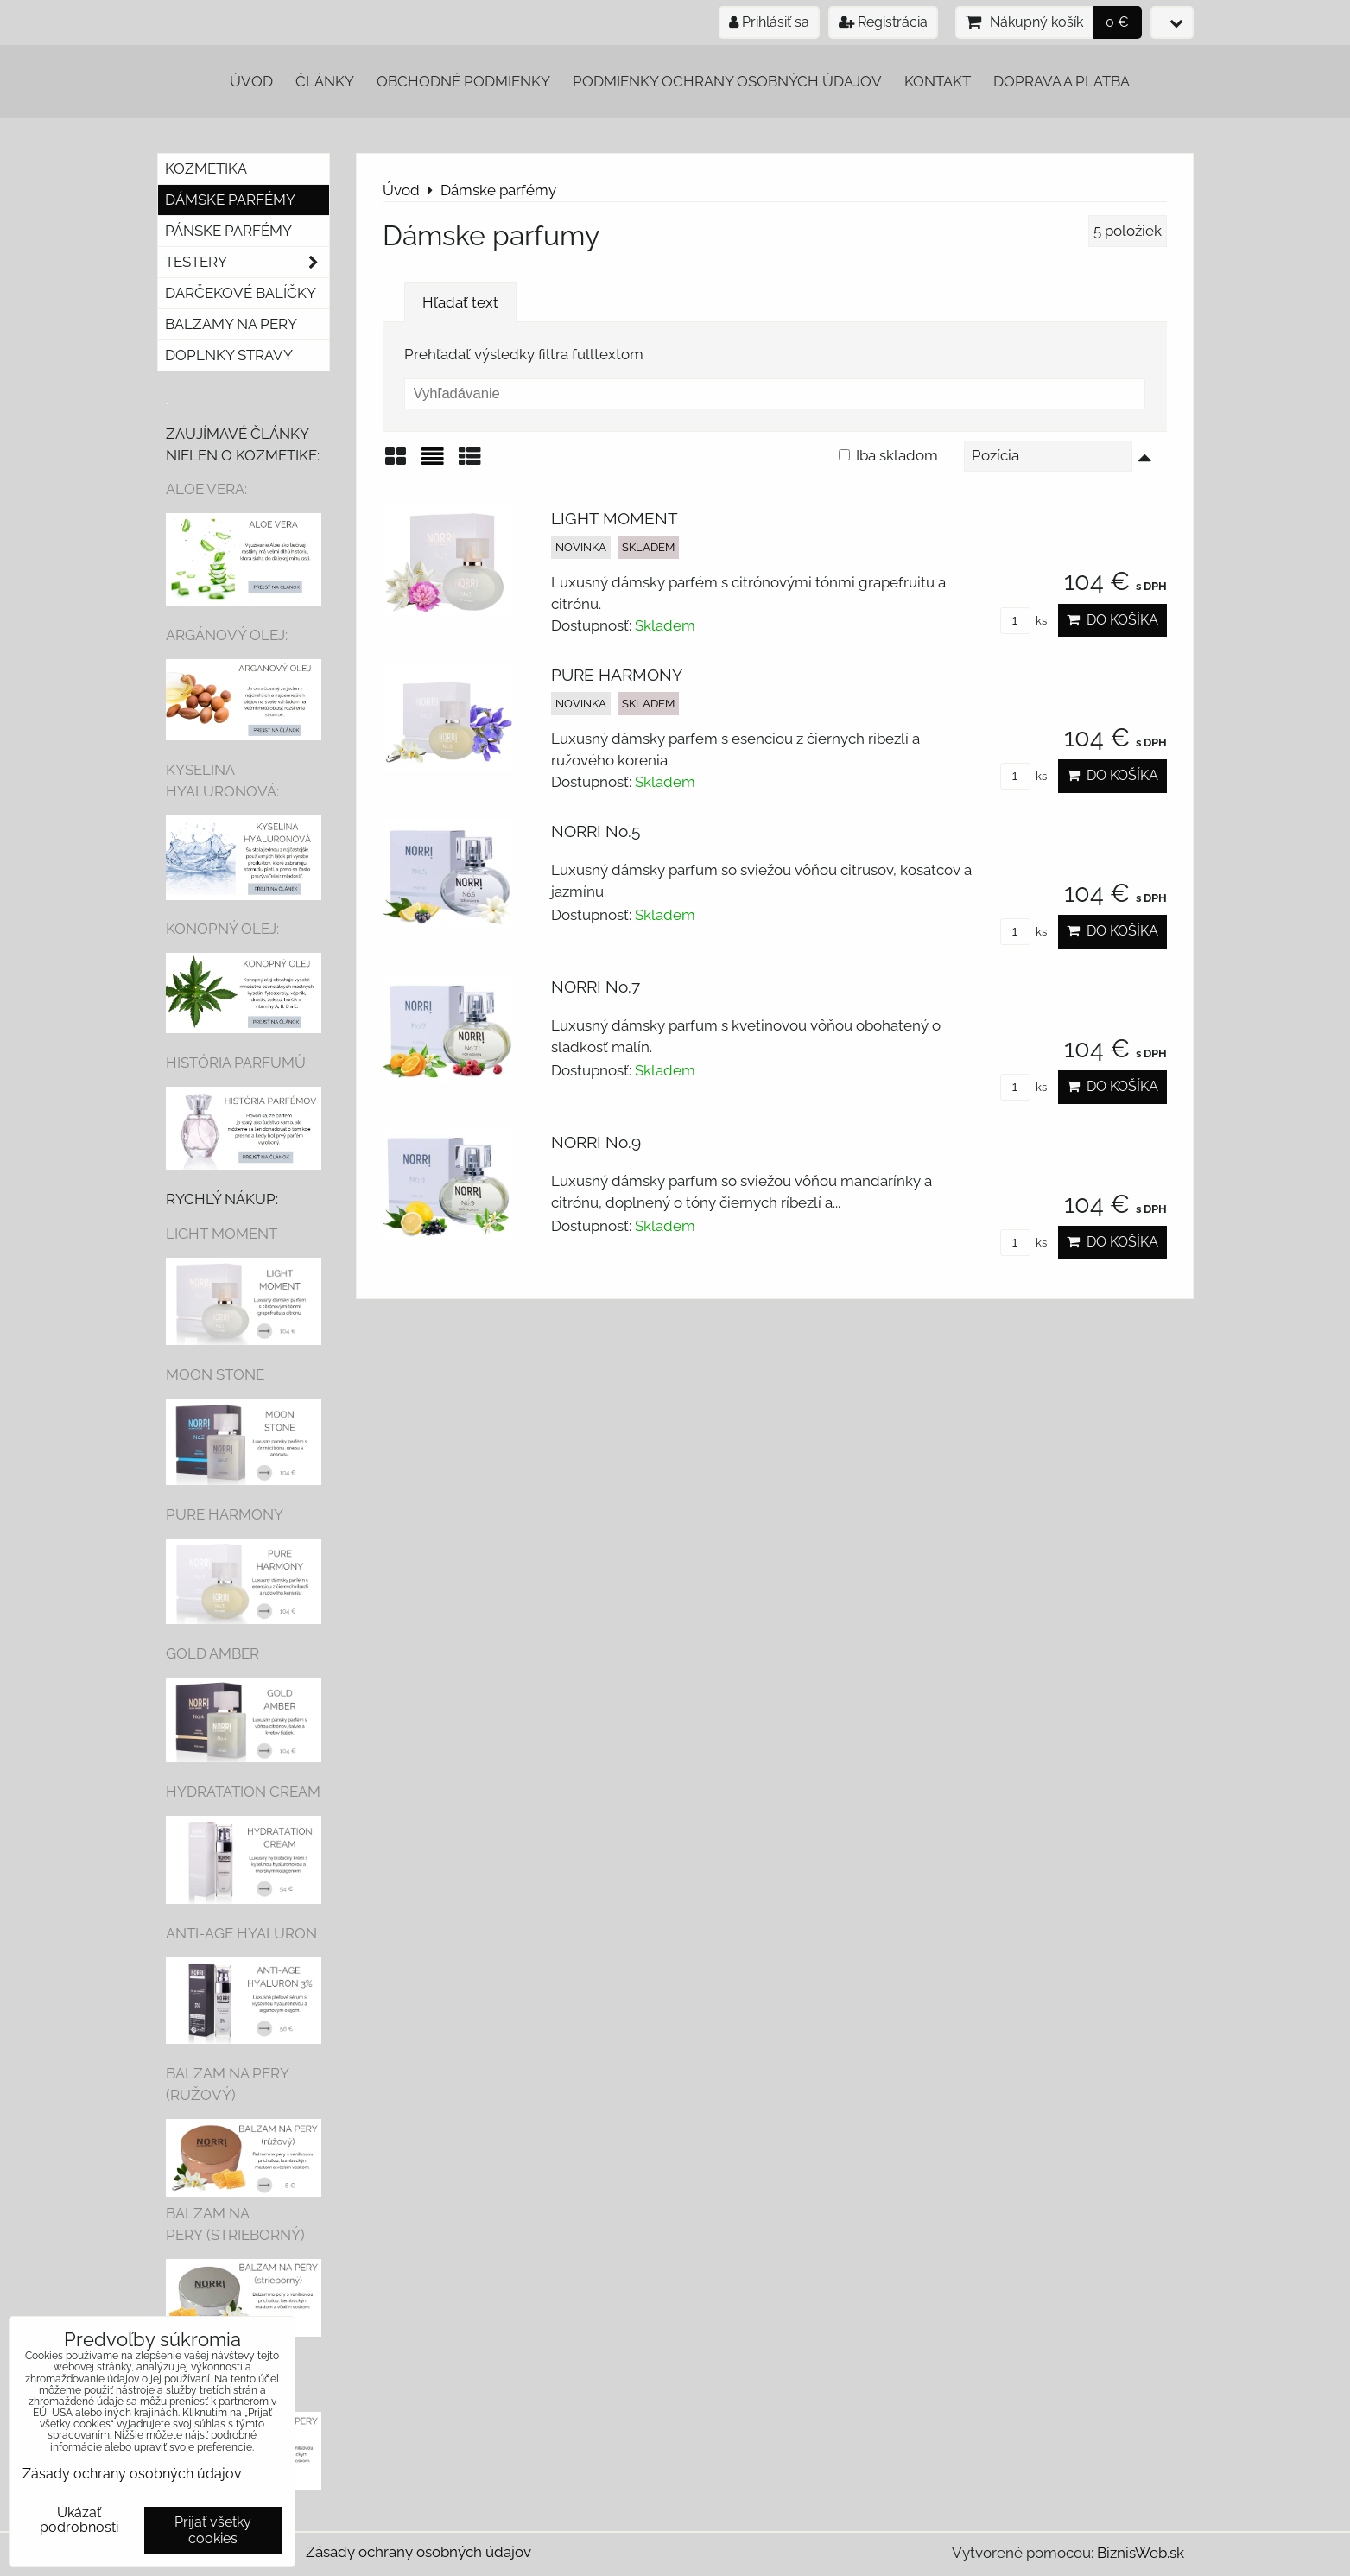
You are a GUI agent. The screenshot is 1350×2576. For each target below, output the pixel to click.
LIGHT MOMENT (614, 518)
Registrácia (883, 22)
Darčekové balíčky (240, 292)
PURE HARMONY (616, 674)
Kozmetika (206, 168)
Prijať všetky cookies (212, 2530)
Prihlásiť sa (769, 22)
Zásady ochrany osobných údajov (418, 2551)
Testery (247, 262)
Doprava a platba (1061, 81)
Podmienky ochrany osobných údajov (727, 81)
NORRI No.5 (595, 831)
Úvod (251, 81)
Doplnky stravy (229, 355)
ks (1023, 620)
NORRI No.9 (596, 1142)
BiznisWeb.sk (1140, 2552)
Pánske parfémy (228, 230)
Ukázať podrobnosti (79, 2520)
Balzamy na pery (231, 324)
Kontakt (937, 81)
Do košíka (1112, 620)
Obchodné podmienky (463, 81)
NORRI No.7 (595, 986)
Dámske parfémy (230, 199)
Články (324, 81)
